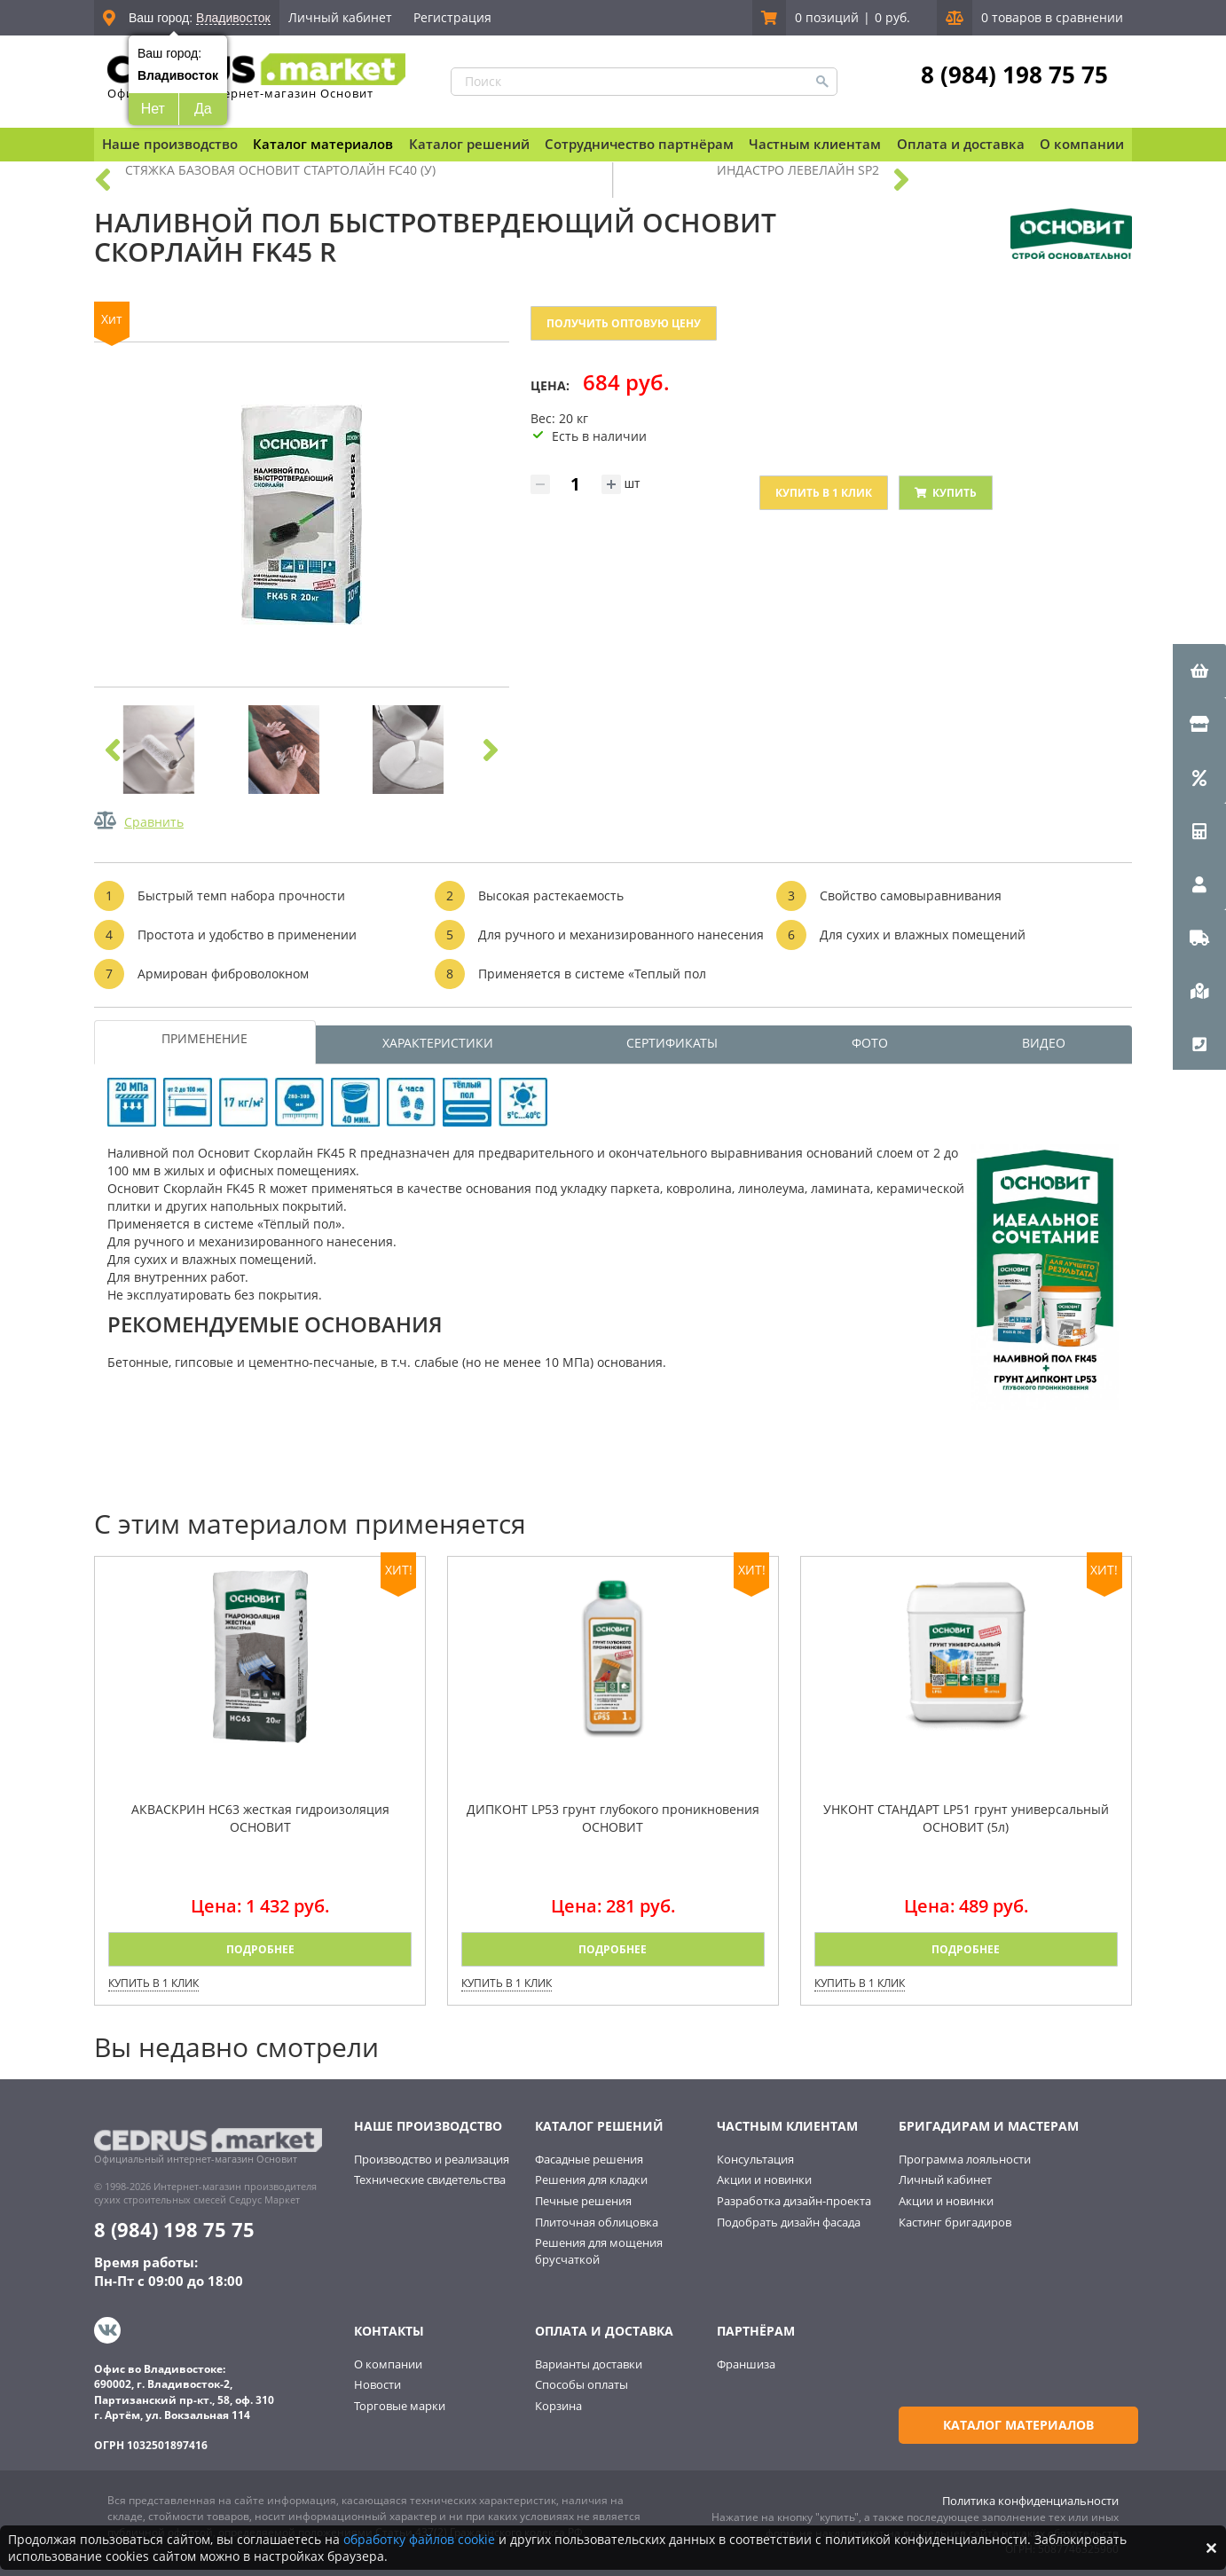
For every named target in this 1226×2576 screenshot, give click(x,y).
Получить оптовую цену (623, 323)
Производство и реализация (431, 2159)
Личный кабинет (340, 17)
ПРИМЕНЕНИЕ (204, 1038)
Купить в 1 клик (823, 492)
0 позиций (827, 17)
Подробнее (260, 1949)
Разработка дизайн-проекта (794, 2201)
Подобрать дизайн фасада (789, 2222)
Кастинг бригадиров (955, 2222)
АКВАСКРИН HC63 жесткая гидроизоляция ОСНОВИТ (260, 1818)
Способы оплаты (581, 2383)
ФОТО (870, 1042)
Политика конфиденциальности (1030, 2497)
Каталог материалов (323, 144)
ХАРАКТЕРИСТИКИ (437, 1042)
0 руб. (892, 17)
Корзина (558, 2403)
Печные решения (583, 2201)
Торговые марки (399, 2403)
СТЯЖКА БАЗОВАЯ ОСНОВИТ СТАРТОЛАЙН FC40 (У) (280, 169)
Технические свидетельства (430, 2179)
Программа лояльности (965, 2159)
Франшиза (746, 2361)
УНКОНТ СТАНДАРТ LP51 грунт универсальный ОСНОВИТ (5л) (966, 1818)
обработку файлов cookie (419, 2539)
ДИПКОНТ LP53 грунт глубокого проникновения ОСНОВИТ (613, 1818)
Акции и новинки (764, 2179)
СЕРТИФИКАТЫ (672, 1042)
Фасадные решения (589, 2159)
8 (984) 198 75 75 (1014, 74)
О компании (388, 2361)
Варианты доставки (588, 2361)
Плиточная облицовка (596, 2222)
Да (203, 108)
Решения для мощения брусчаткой (599, 2250)
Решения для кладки (591, 2179)
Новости (377, 2383)
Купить (946, 492)
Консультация (755, 2159)
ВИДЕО (1043, 1042)
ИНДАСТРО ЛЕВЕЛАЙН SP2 (798, 169)
